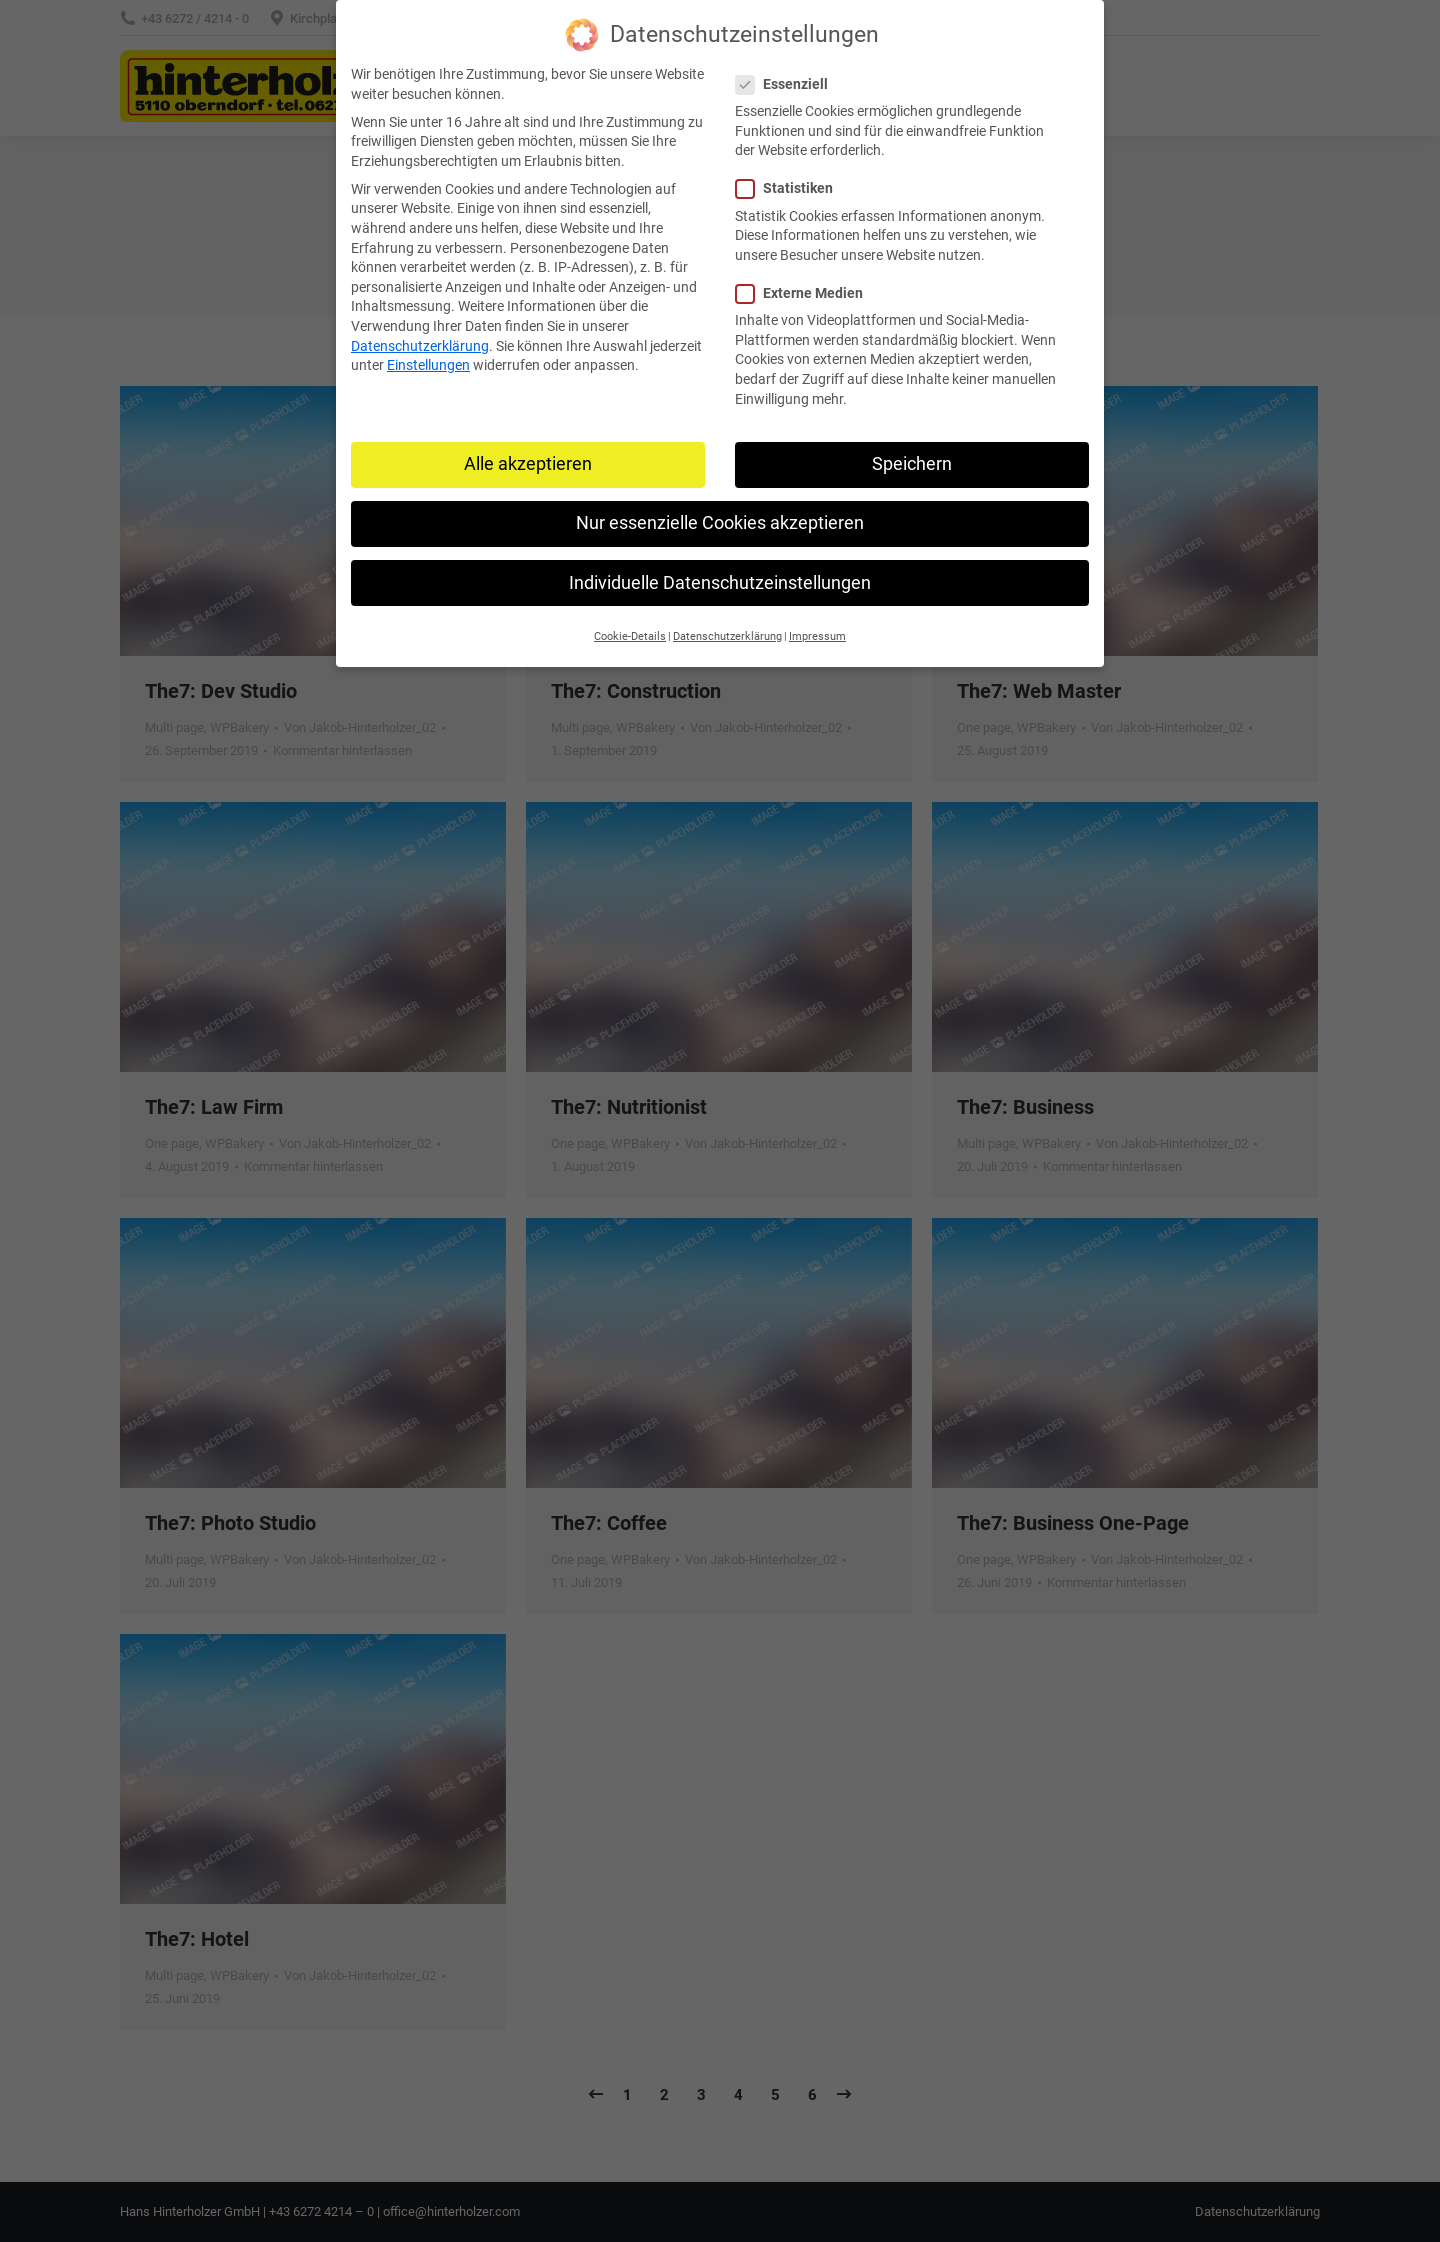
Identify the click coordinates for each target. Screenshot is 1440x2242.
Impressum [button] (817, 636)
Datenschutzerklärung (420, 346)
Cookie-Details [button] (630, 636)
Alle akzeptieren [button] (528, 464)
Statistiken (790, 188)
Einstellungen (428, 365)
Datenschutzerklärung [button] (727, 636)
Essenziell (788, 84)
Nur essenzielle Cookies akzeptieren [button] (720, 523)
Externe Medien (805, 293)
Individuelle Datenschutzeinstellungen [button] (720, 583)
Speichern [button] (912, 464)
